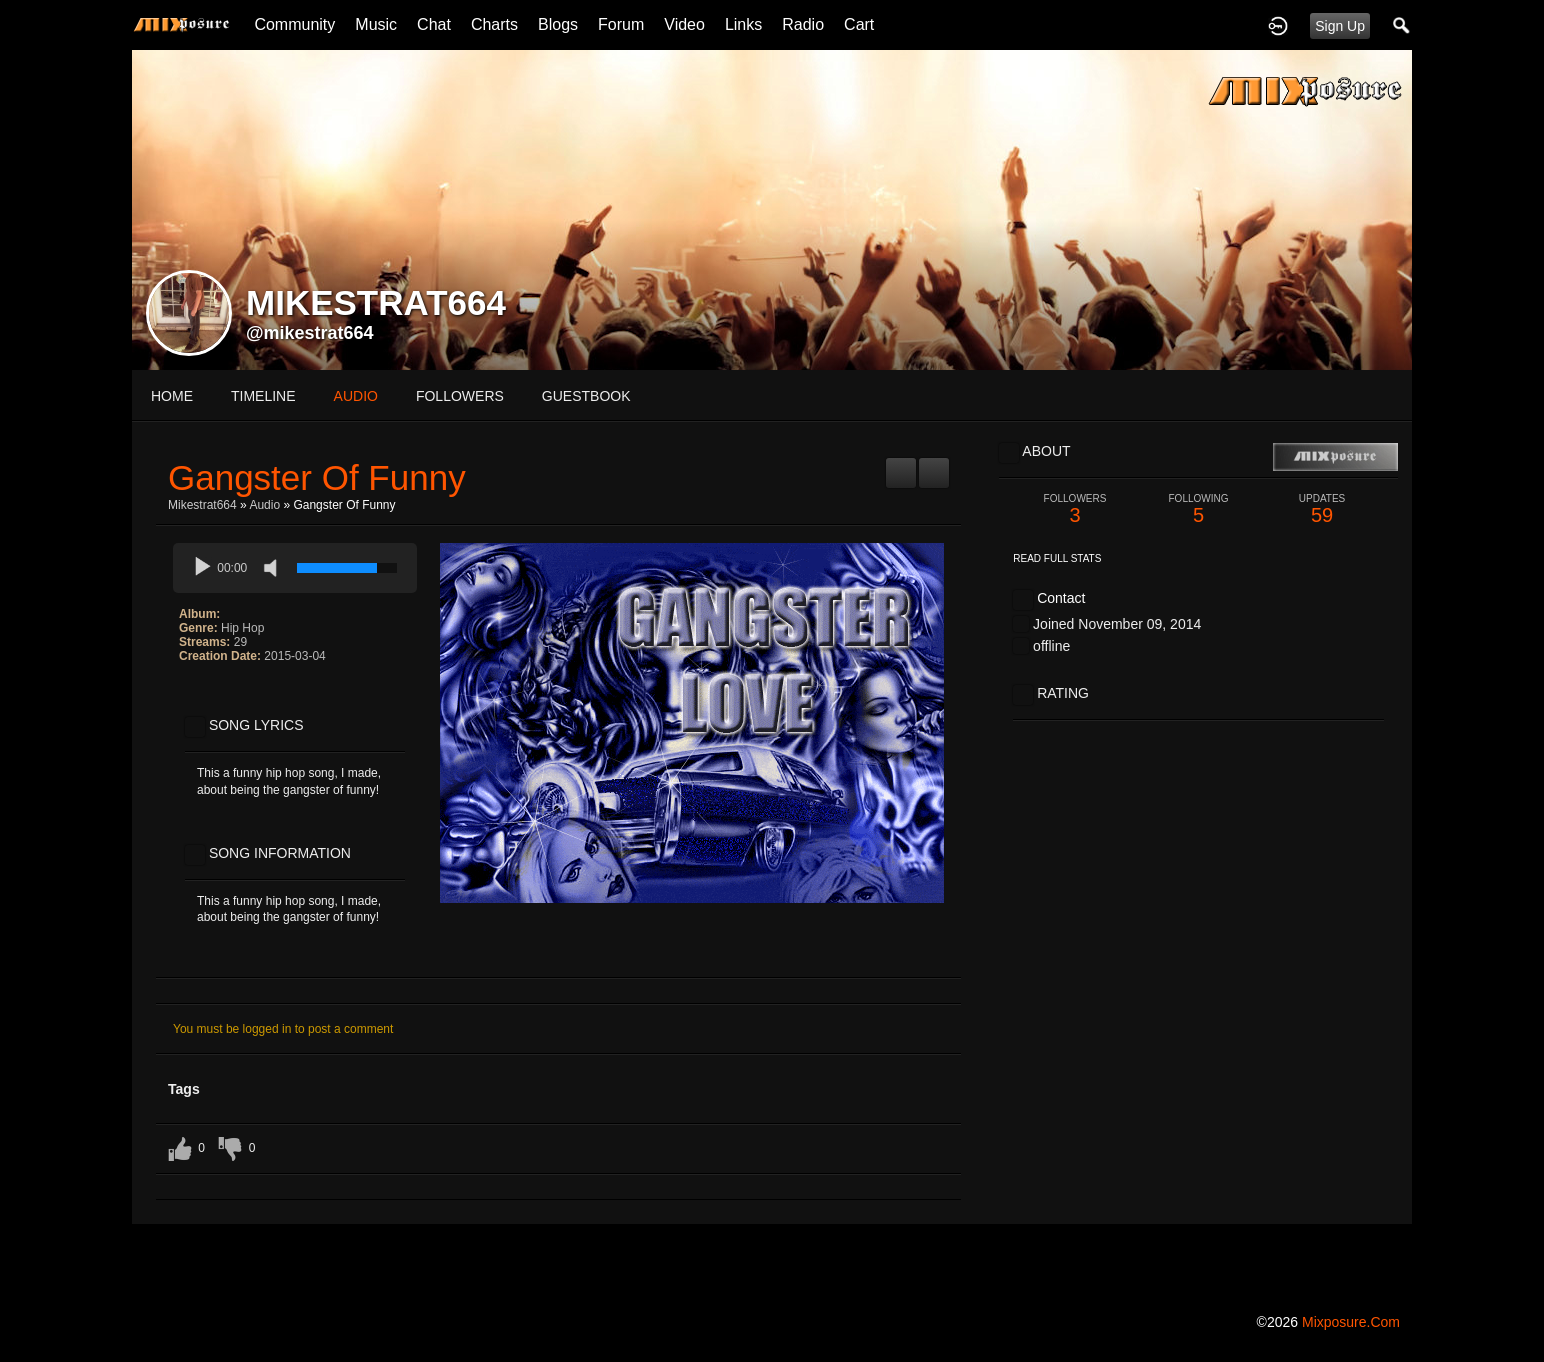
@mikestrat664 (310, 333)
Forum (621, 24)
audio (356, 396)
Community (294, 24)
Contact (1061, 598)
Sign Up (1340, 26)
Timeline (263, 396)
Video (684, 24)
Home (172, 396)
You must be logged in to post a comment (283, 1029)
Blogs (558, 24)
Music (376, 24)
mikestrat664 (202, 505)
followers (460, 396)
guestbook (586, 396)
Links (743, 24)
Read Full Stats (1057, 558)
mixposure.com (1351, 1322)
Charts (494, 24)
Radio (803, 24)
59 (1322, 509)
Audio (264, 505)
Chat (434, 24)
